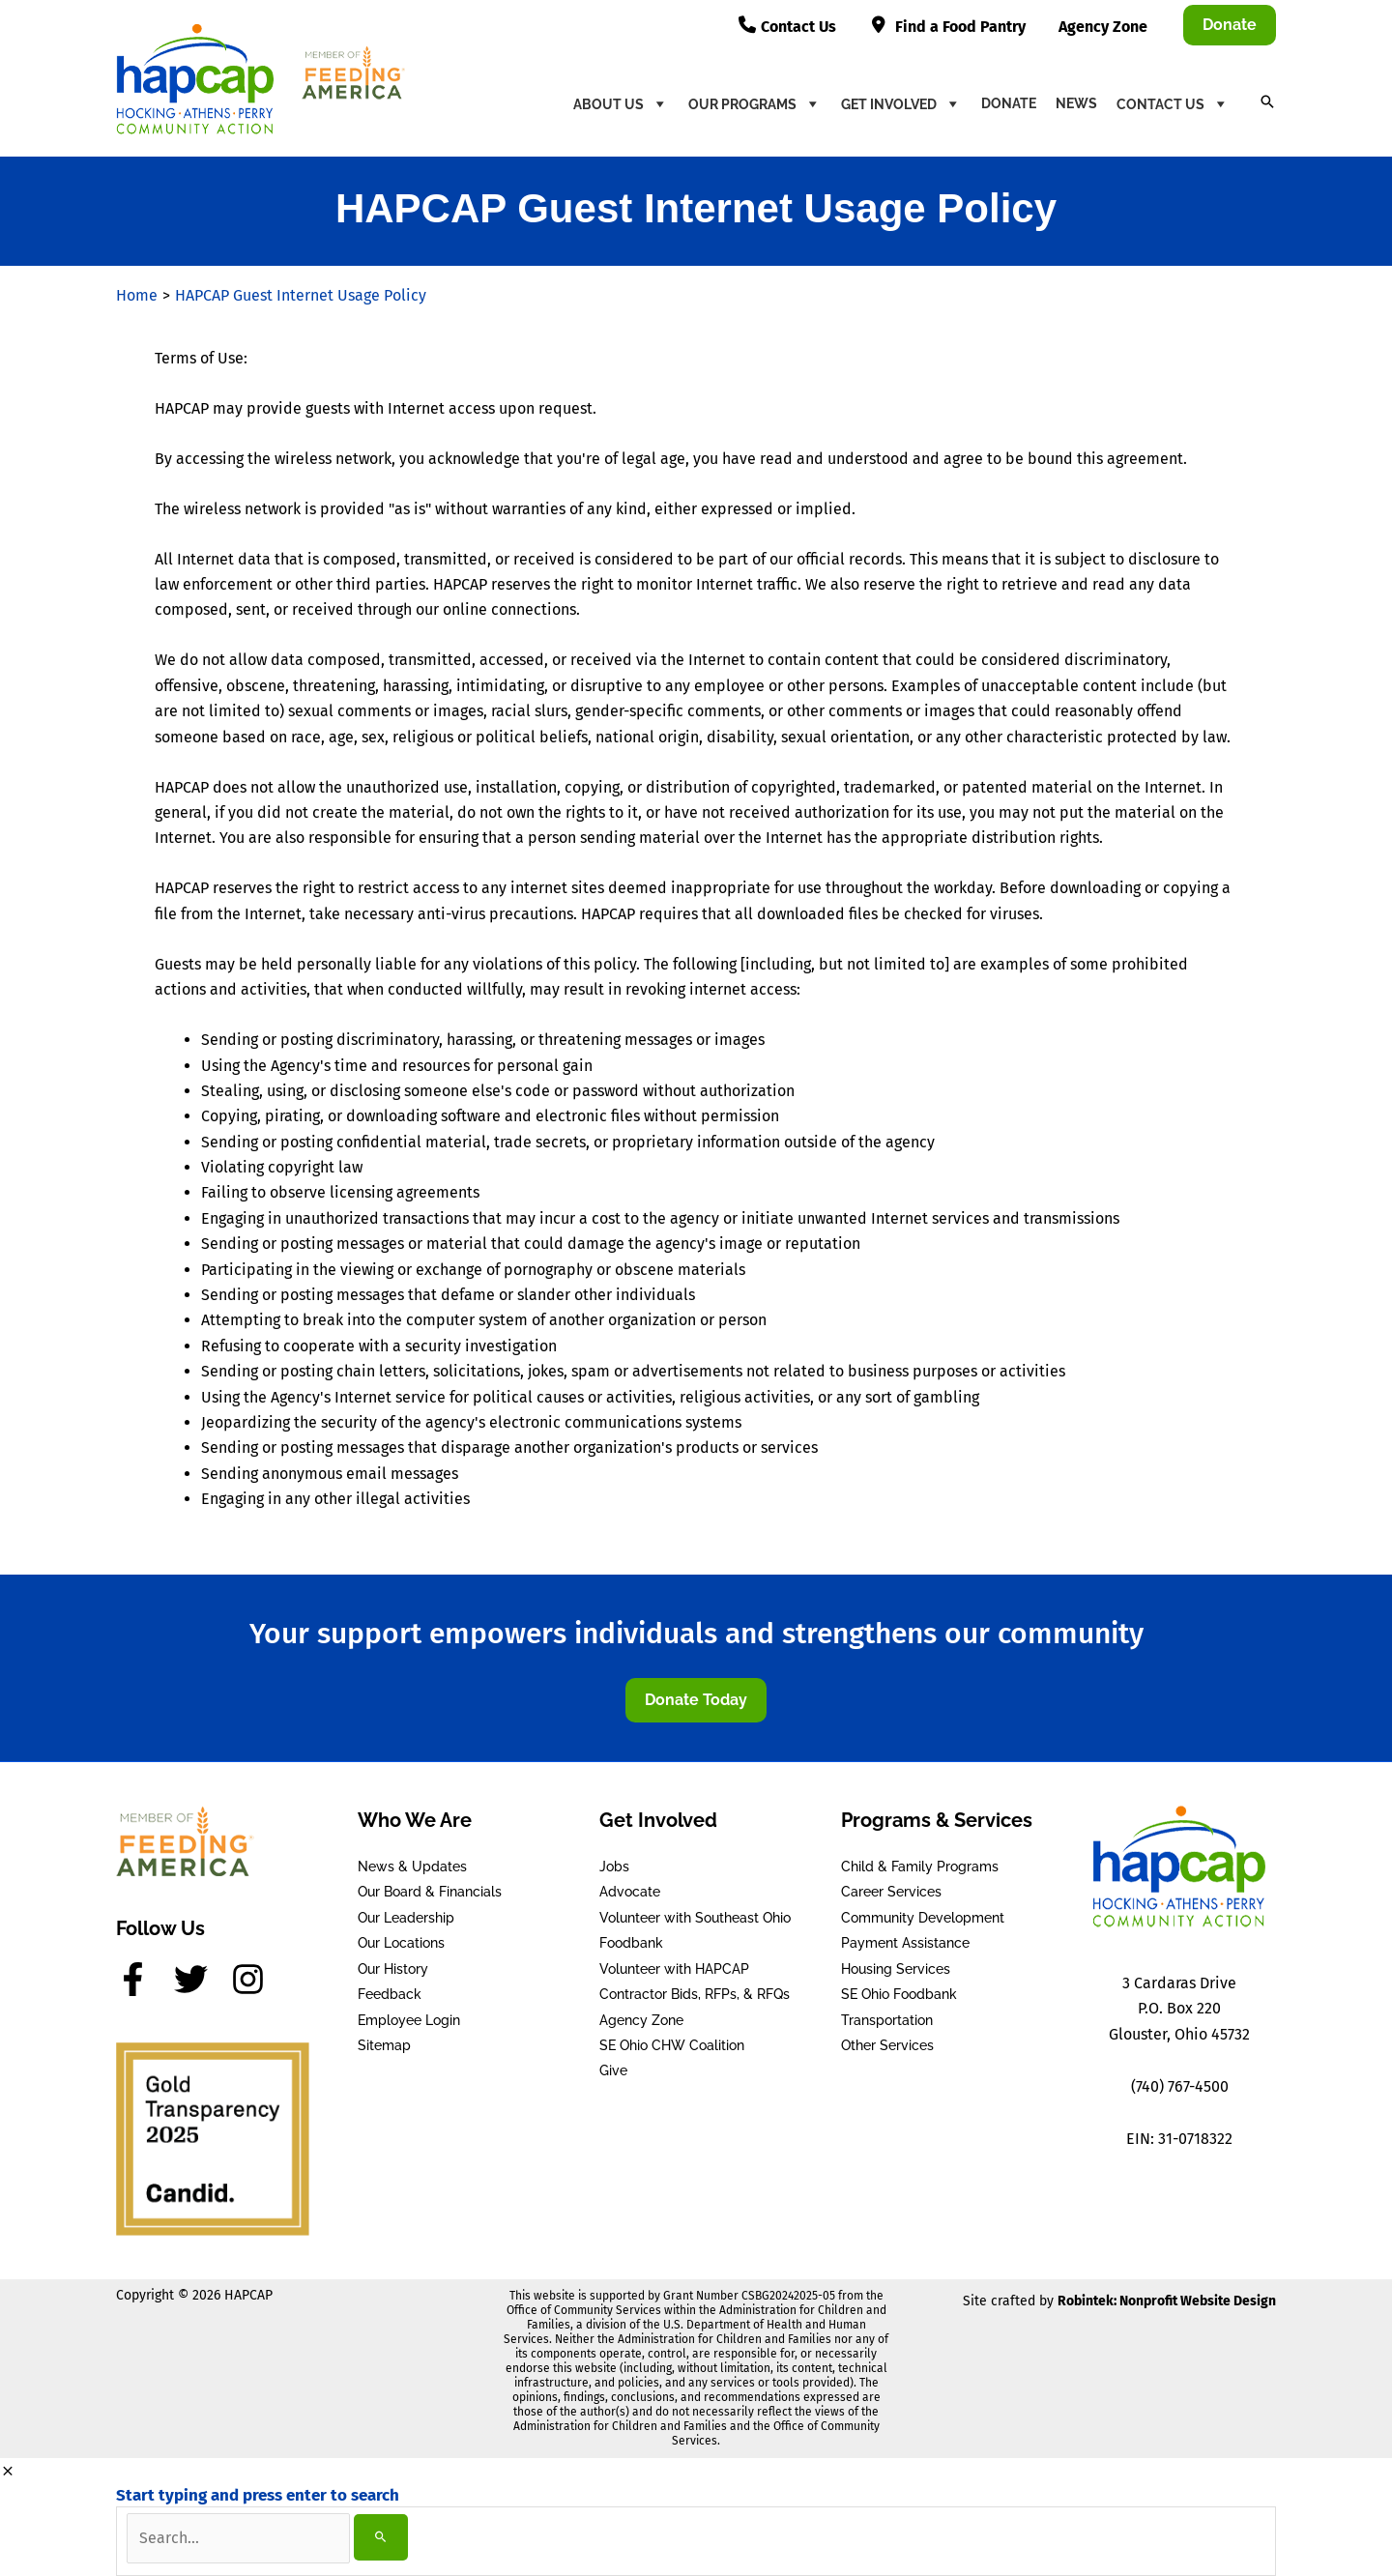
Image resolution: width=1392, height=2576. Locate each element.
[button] (1229, 25)
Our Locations (401, 1943)
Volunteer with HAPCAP (674, 1969)
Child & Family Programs (920, 1866)
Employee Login (409, 2019)
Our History (393, 1969)
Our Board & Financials (430, 1891)
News (1076, 103)
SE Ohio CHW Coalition (671, 2045)
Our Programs (755, 103)
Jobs (614, 1866)
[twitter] (201, 1979)
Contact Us (1173, 103)
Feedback (389, 1994)
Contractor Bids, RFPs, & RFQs (694, 1994)
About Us (621, 103)
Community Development (922, 1917)
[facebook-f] (143, 1979)
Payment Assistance (905, 1943)
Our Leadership (406, 1917)
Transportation (887, 2019)
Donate (1008, 103)
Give (613, 2070)
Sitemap (384, 2045)
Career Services (891, 1891)
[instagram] (253, 1979)
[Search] (381, 2537)
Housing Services (895, 1969)
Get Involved (901, 103)
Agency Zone (641, 2019)
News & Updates (412, 1866)
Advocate (629, 1891)
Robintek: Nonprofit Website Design (1167, 2301)
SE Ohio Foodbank (899, 1994)
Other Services (887, 2045)
